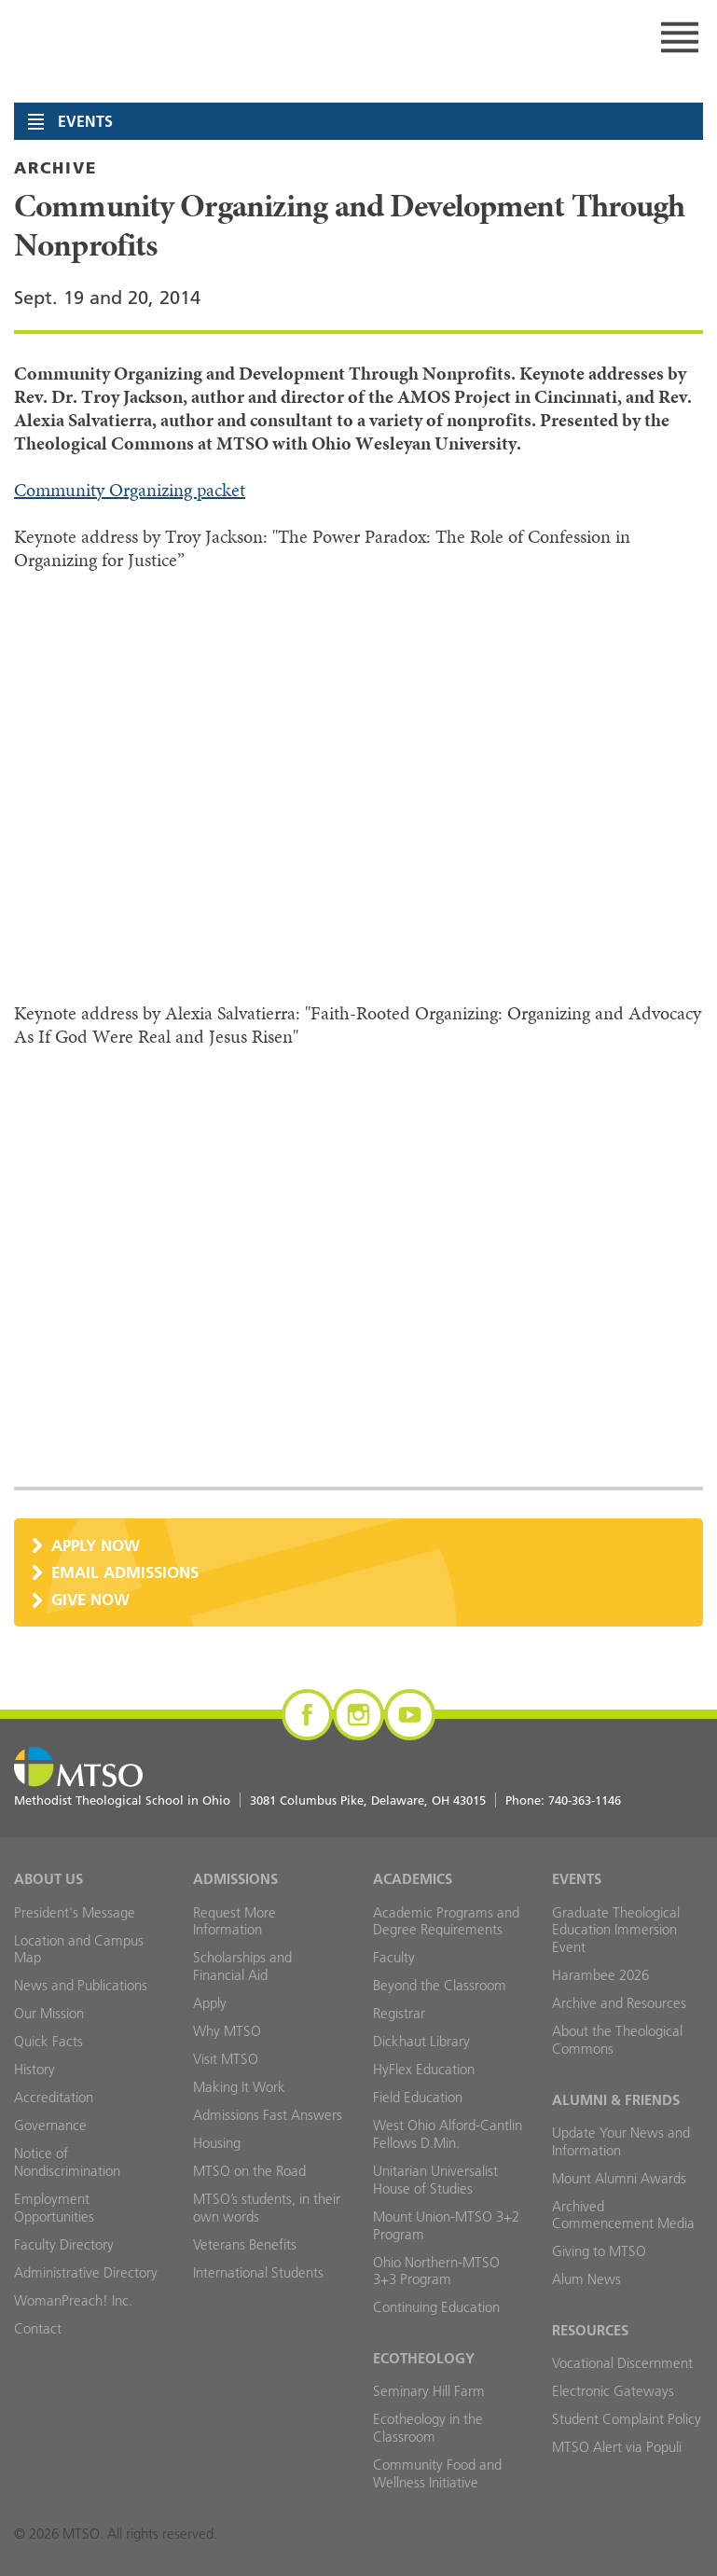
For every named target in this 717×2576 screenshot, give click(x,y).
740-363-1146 (584, 1800)
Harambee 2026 (600, 1975)
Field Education (417, 2097)
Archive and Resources (619, 2003)
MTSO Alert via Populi (617, 2447)
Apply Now (95, 1545)
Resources (590, 2330)
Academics (412, 1879)
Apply (210, 2003)
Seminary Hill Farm (429, 2391)
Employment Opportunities (54, 2207)
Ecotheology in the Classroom (428, 2427)
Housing (217, 2143)
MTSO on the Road (249, 2171)
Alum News (586, 2279)
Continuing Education (436, 2307)
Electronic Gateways (613, 2391)
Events (576, 1879)
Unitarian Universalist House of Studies (435, 2179)
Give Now (90, 1599)
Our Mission (49, 2013)
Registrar (399, 2013)
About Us (48, 1879)
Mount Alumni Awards (619, 2178)
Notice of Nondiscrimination (67, 2162)
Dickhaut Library (421, 2041)
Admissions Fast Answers (267, 2115)
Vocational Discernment (622, 2363)
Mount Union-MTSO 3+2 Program (446, 2225)
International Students (258, 2272)
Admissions (235, 1879)
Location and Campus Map (79, 1949)
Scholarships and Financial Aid (242, 1966)
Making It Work (239, 2087)
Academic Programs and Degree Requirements (446, 1921)
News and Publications (80, 1985)
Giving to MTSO (599, 2251)
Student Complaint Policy (626, 2419)
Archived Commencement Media (623, 2215)
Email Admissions (125, 1572)
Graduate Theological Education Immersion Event (616, 1930)
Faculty (394, 1957)
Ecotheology (424, 2358)
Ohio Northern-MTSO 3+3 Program (436, 2271)
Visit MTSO (225, 2059)
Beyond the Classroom (439, 1985)
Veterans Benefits (244, 2244)
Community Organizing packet (129, 490)
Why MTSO (227, 2031)
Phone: (563, 1800)
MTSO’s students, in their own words (266, 2207)
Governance (50, 2125)
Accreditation (53, 2097)
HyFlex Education (424, 2069)
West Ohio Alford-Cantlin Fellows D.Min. (447, 2134)
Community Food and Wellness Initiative (437, 2473)
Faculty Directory (64, 2244)
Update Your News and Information (621, 2141)
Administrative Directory (86, 2272)
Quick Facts (48, 2041)
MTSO (200, 37)
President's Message (74, 1912)
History (34, 2069)
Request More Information (234, 1921)
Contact (38, 2328)
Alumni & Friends (616, 2100)
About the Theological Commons (617, 2039)
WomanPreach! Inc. (73, 2300)
